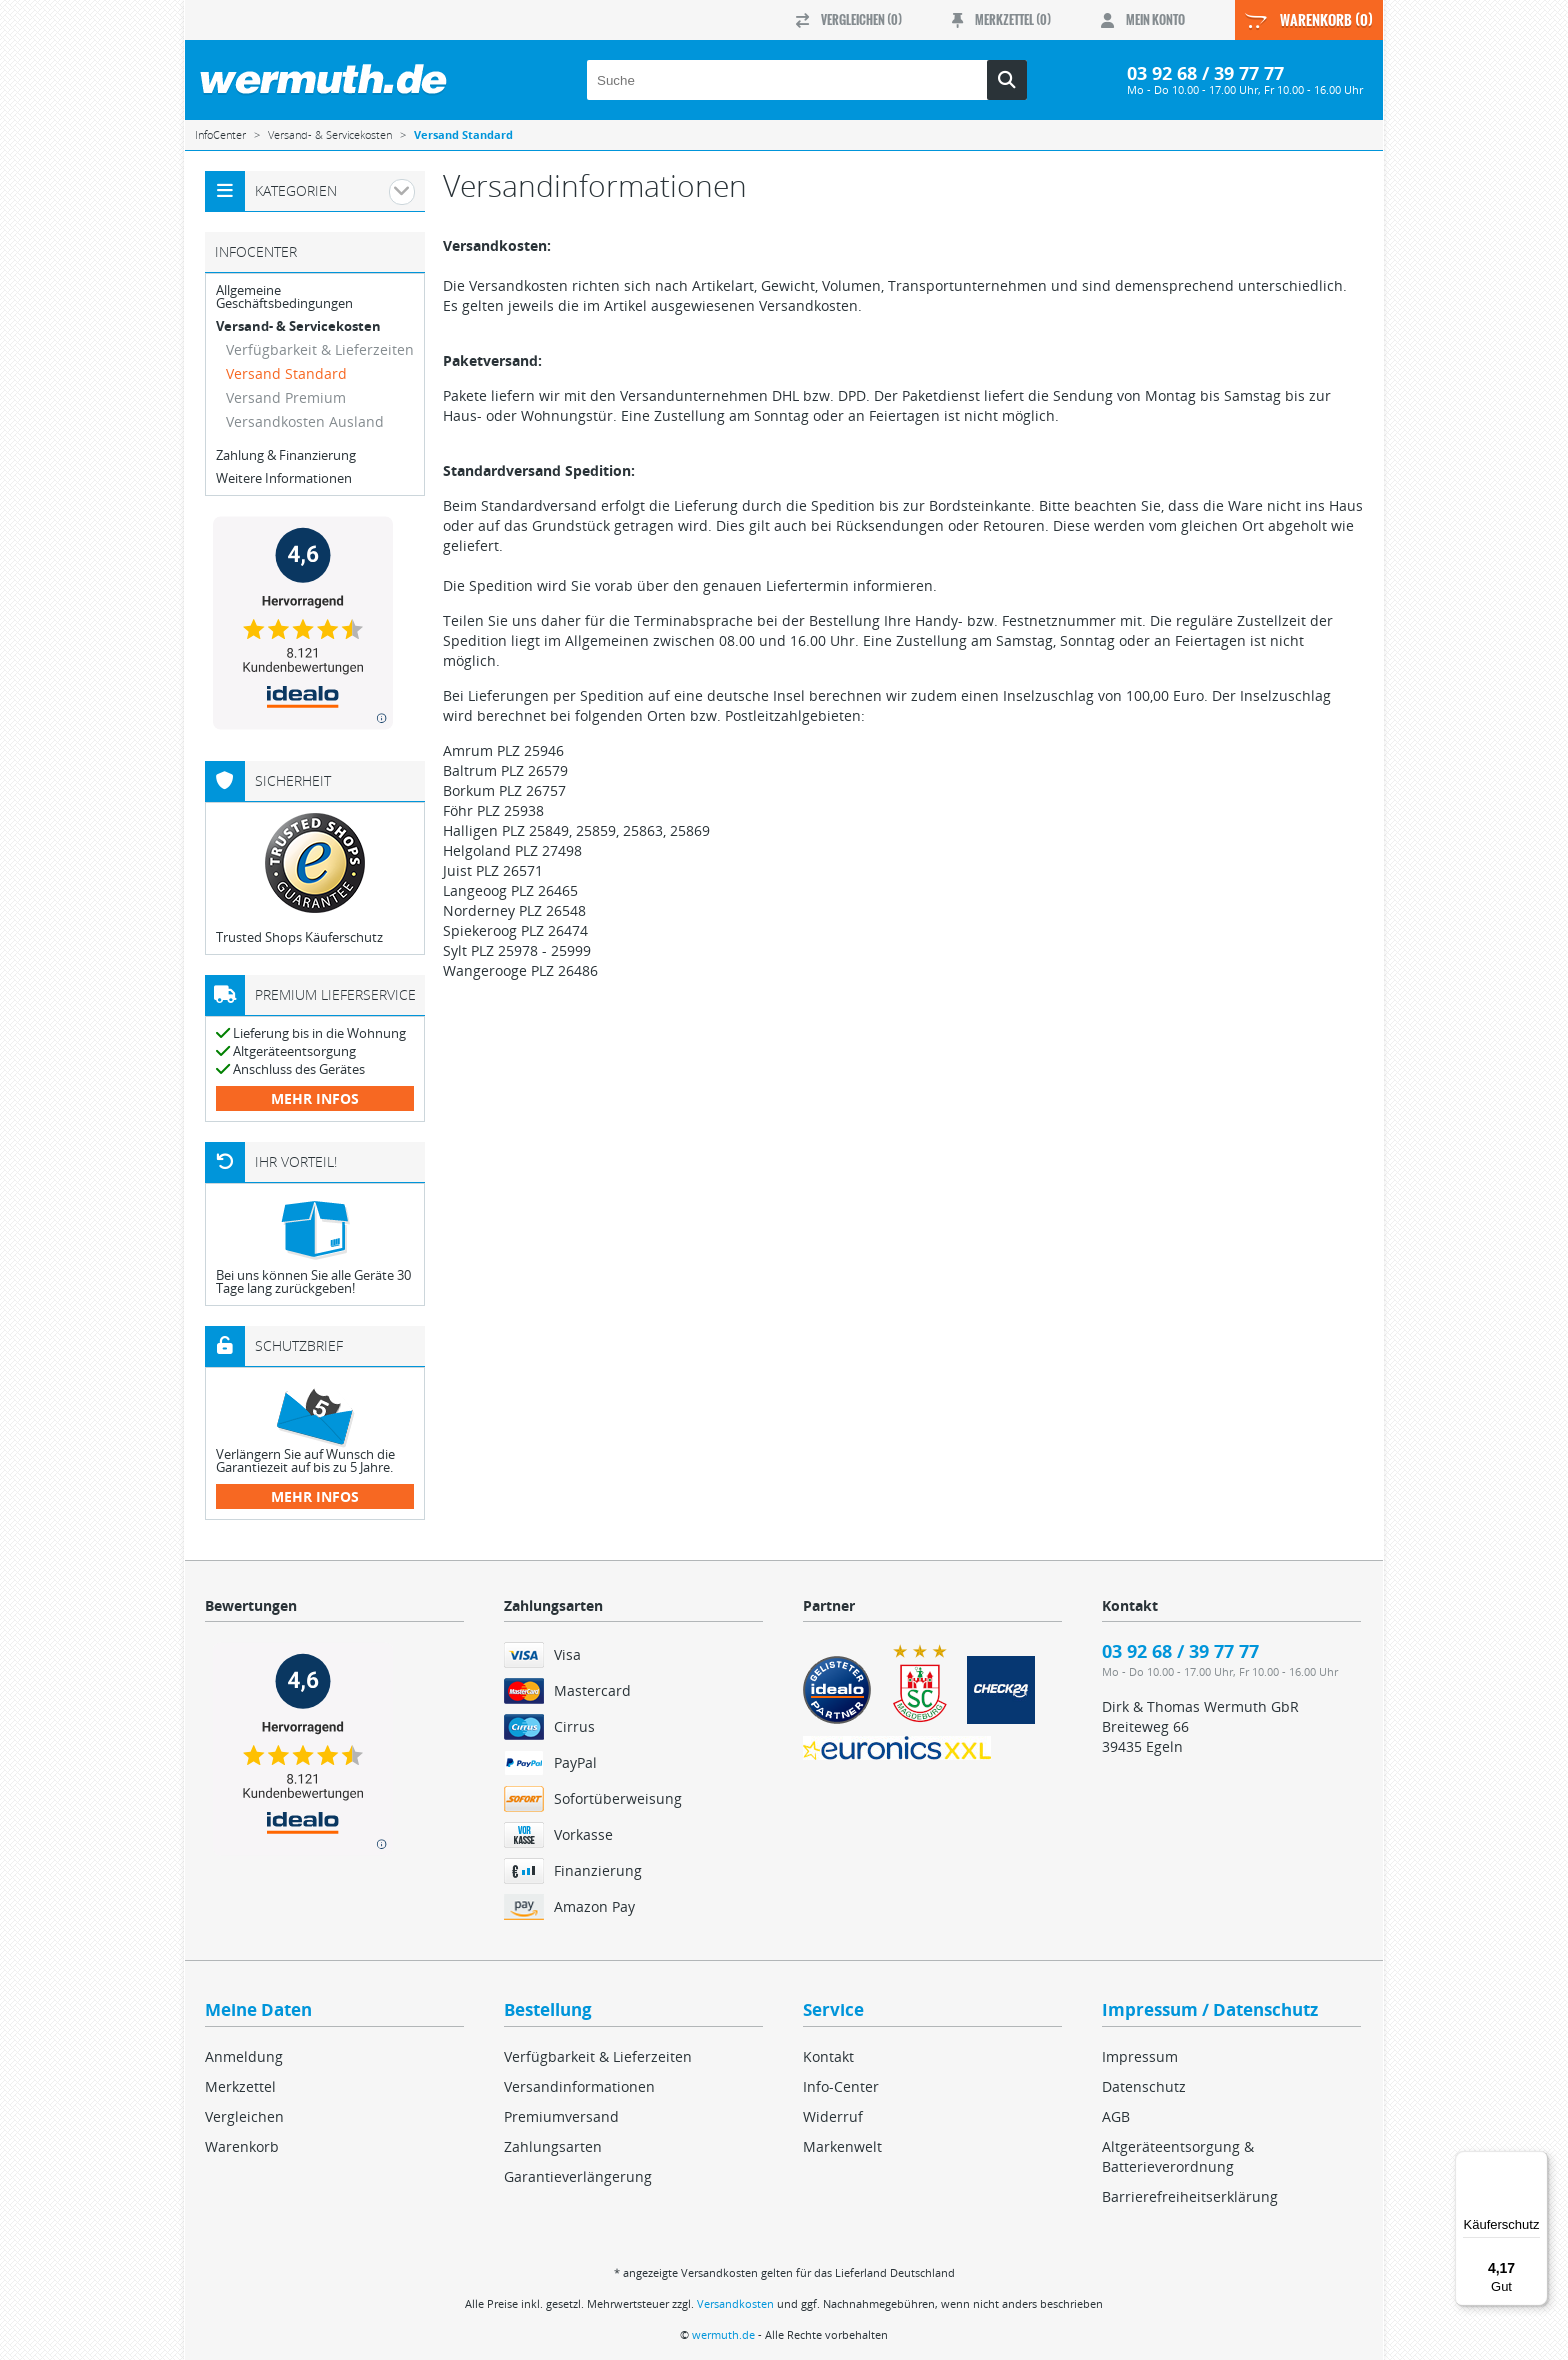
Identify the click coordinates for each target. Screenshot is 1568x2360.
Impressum (1140, 2056)
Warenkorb (242, 2146)
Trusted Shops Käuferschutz (299, 937)
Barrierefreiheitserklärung (1190, 2196)
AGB (1116, 2116)
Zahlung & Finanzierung (286, 455)
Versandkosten (735, 2303)
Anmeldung (244, 2056)
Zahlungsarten (553, 2146)
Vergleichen (244, 2116)
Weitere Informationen (284, 478)
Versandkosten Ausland (305, 421)
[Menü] (1536, 2163)
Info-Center (841, 2086)
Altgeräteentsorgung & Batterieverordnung (1178, 2156)
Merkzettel (240, 2086)
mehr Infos (315, 1098)
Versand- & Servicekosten (298, 326)
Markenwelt (842, 2146)
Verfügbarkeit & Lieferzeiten (320, 349)
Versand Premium (286, 397)
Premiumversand (561, 2116)
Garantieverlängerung (578, 2176)
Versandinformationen (579, 2086)
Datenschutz (1144, 2086)
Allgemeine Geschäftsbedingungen (284, 297)
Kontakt (828, 2056)
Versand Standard (286, 373)
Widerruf (833, 2116)
